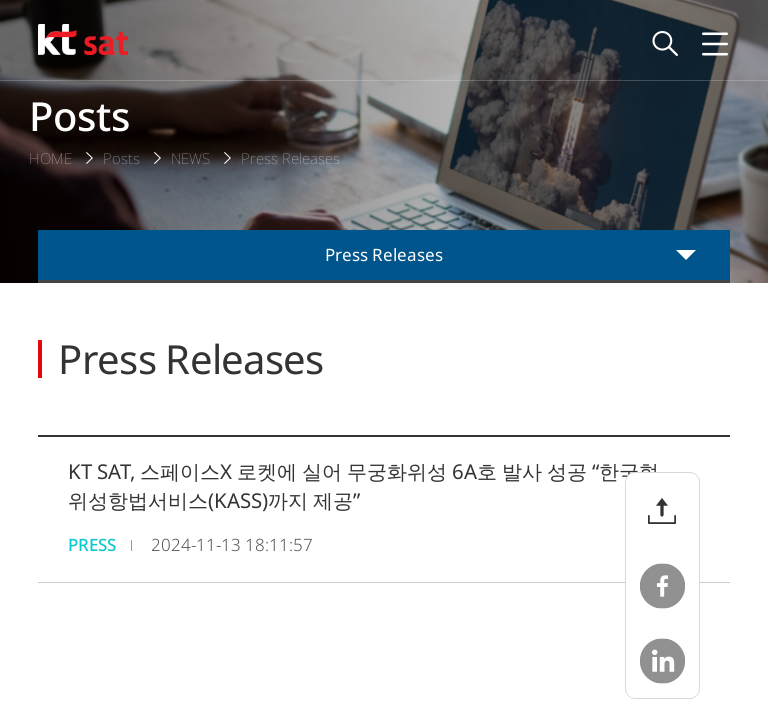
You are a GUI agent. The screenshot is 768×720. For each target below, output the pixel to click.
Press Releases (290, 158)
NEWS (190, 158)
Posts (121, 158)
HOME (50, 158)
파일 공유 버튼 (662, 510)
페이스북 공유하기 (662, 585)
